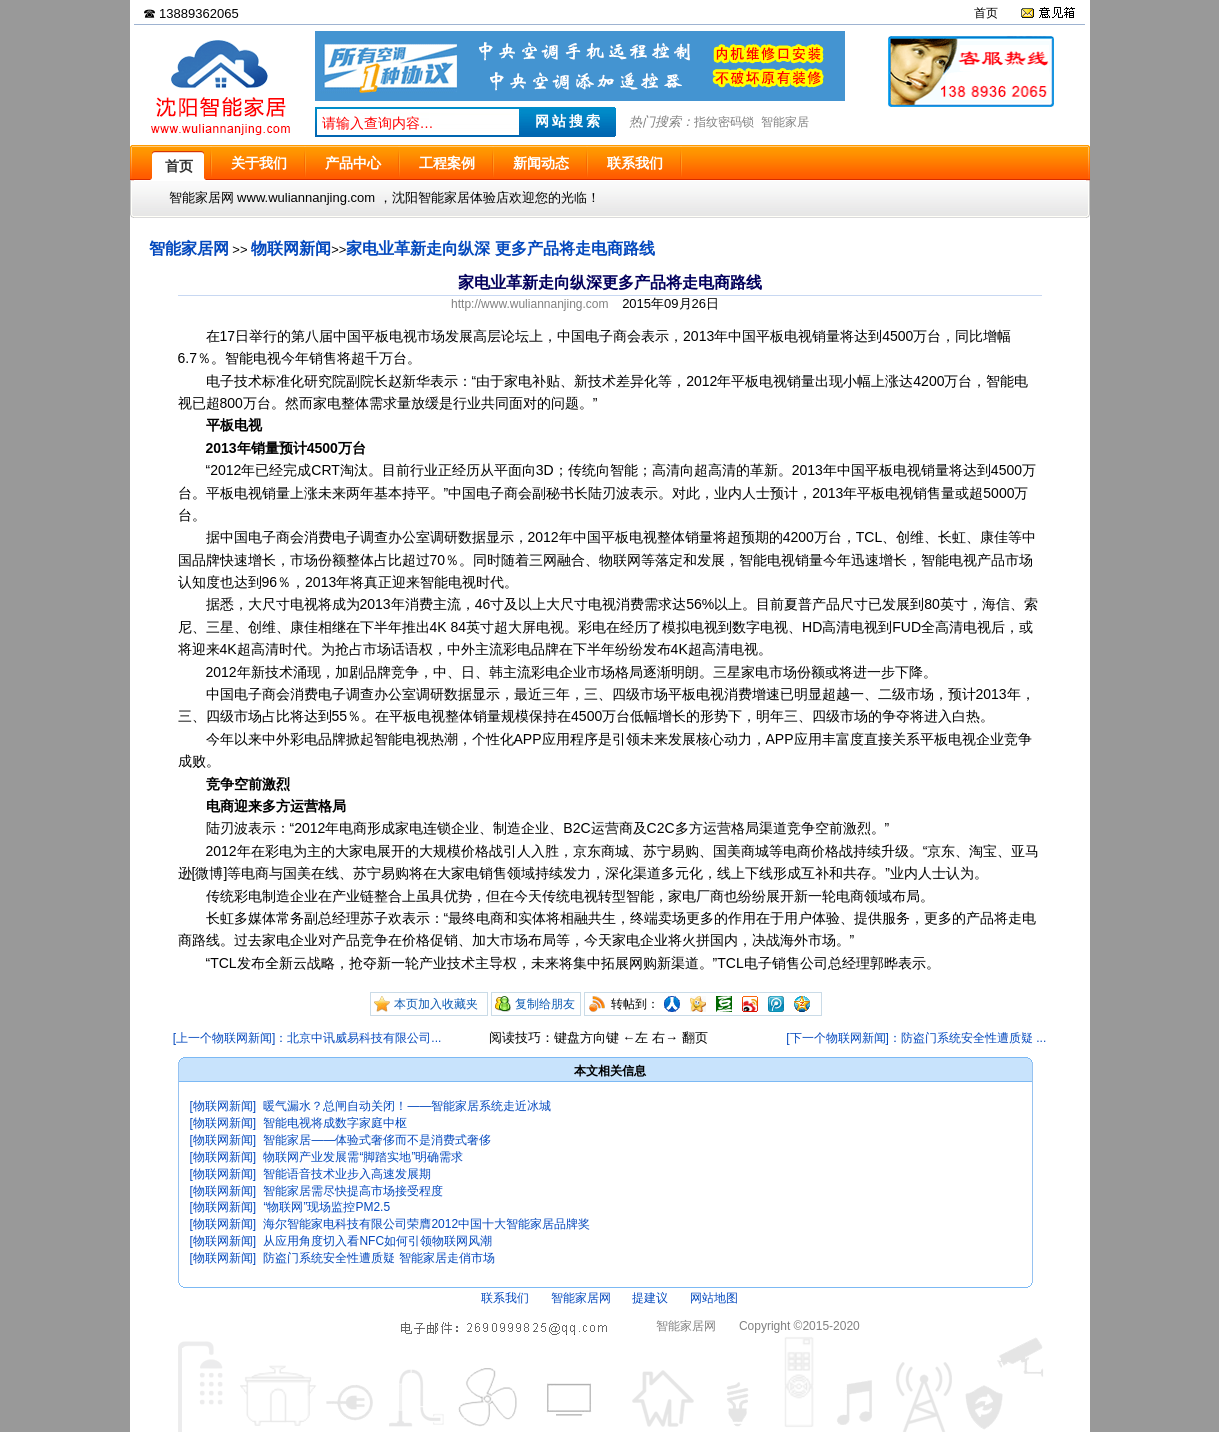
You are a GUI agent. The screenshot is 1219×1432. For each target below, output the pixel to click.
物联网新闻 (291, 248)
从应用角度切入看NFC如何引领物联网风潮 (377, 1241)
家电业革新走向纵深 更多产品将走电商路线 (500, 248)
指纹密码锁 (724, 122)
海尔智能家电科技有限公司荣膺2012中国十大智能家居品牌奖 (426, 1224)
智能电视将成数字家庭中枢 (335, 1123)
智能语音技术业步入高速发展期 (347, 1174)
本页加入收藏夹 (436, 1004)
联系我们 (505, 1298)
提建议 (650, 1298)
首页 (986, 13)
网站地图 (714, 1298)
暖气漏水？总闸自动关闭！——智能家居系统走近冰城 (407, 1106)
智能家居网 (189, 248)
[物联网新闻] (223, 1106)
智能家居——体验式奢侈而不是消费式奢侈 (377, 1140)
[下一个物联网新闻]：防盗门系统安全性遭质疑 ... (916, 1038)
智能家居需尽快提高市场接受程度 (353, 1191)
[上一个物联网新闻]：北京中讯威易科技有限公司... (307, 1038)
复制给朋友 (545, 1004)
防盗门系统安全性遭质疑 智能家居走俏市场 (378, 1258)
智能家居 (785, 122)
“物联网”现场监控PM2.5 (326, 1207)
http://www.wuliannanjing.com (529, 304)
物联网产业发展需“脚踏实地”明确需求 (363, 1157)
